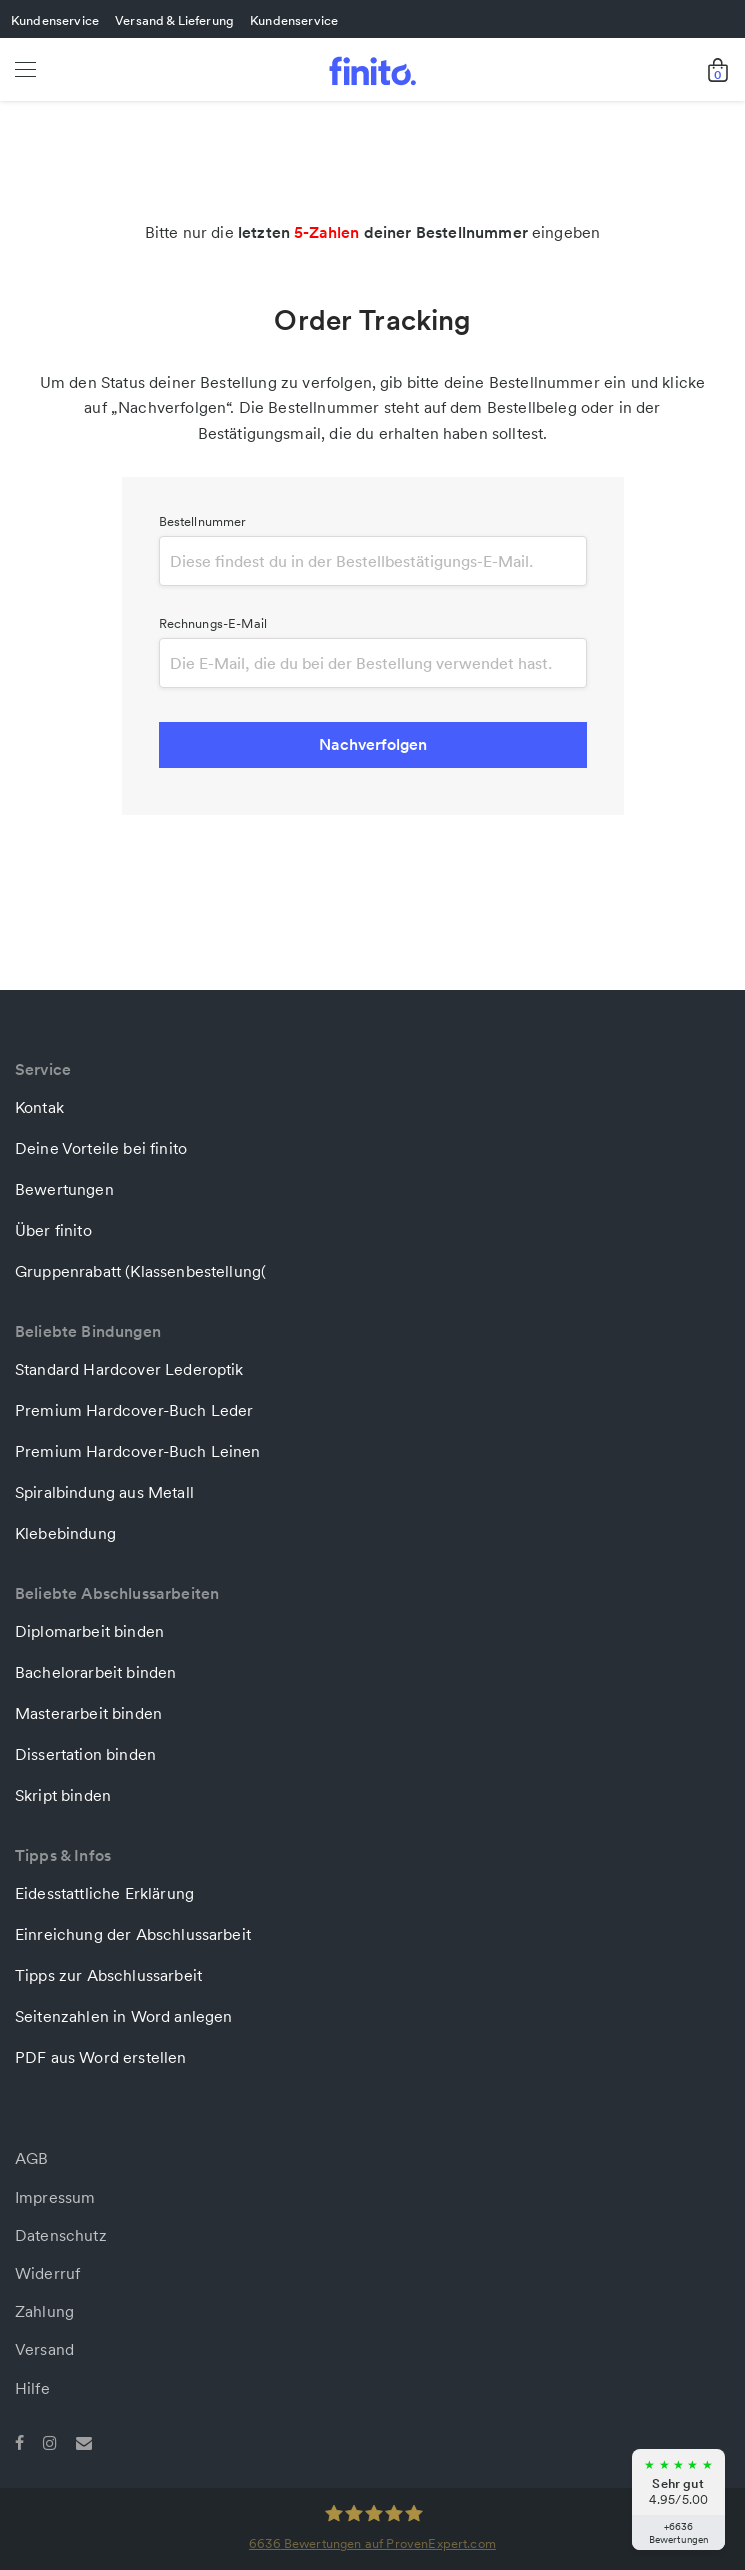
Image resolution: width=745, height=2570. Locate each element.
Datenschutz (61, 2235)
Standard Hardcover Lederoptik (129, 1369)
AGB (31, 2158)
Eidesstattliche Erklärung (104, 1893)
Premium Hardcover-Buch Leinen (138, 1451)
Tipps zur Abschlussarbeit (108, 1975)
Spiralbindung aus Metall (104, 1492)
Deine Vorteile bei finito (101, 1148)
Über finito (53, 1230)
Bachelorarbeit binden (95, 1672)
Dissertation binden (85, 1754)
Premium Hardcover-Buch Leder (134, 1410)
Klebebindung (65, 1533)
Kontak (39, 1107)
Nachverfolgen (373, 744)
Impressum (55, 2197)
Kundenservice (55, 20)
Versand (44, 2349)
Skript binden (63, 1795)
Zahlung (44, 2311)
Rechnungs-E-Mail (213, 623)
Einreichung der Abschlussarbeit (133, 1934)
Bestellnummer (203, 521)
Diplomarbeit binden (89, 1631)
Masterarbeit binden (88, 1713)
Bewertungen (64, 1189)
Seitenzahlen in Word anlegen (123, 2016)
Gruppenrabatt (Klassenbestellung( (140, 1271)
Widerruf (47, 2273)
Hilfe (32, 2388)
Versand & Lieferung (174, 20)
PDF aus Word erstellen (101, 2057)
